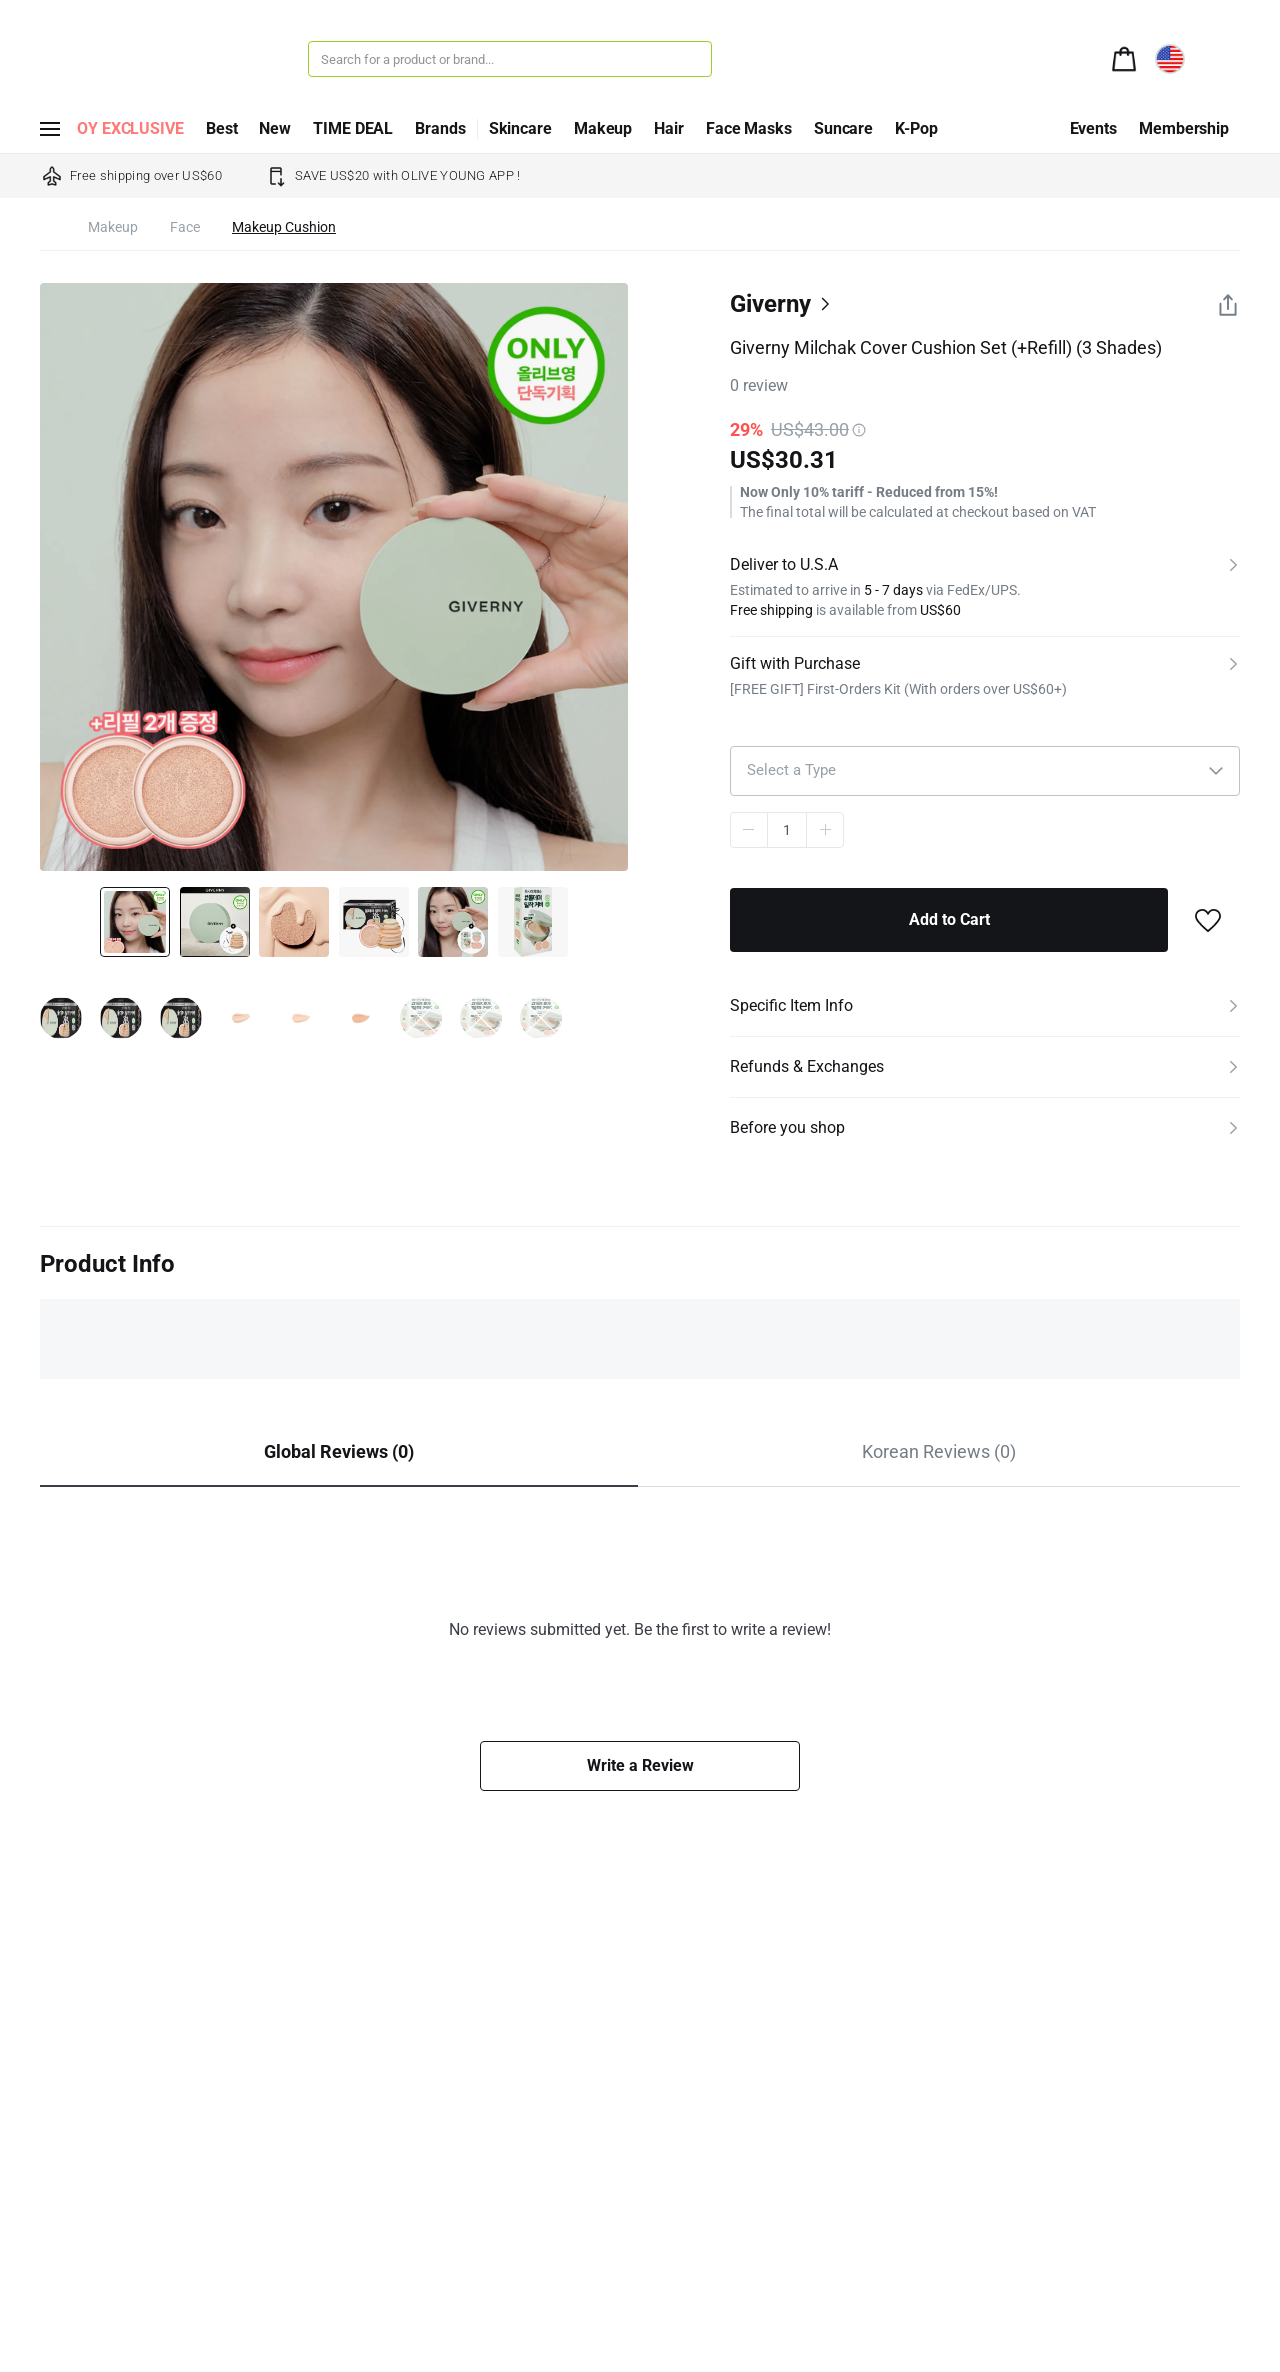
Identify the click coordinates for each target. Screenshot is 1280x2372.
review (759, 385)
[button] (985, 771)
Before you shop (787, 1127)
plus (825, 830)
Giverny (770, 304)
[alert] (1124, 57)
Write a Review (640, 1765)
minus (748, 830)
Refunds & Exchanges (807, 1066)
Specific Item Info (791, 1005)
